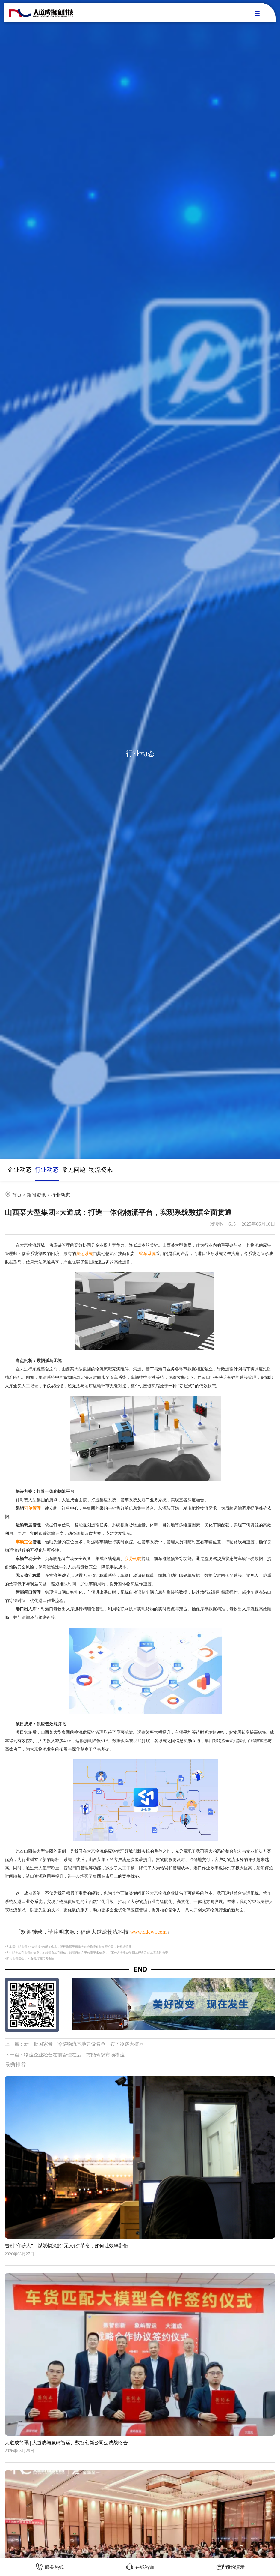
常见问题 (74, 1169)
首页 (17, 1194)
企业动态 (20, 1169)
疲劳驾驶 (133, 1558)
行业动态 (47, 1169)
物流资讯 (101, 1169)
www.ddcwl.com (148, 1932)
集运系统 (84, 1253)
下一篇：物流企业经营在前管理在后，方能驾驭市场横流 (65, 2054)
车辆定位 (24, 1542)
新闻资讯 (36, 1194)
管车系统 (147, 1253)
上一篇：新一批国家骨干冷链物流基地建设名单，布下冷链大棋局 (74, 2044)
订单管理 (32, 1508)
